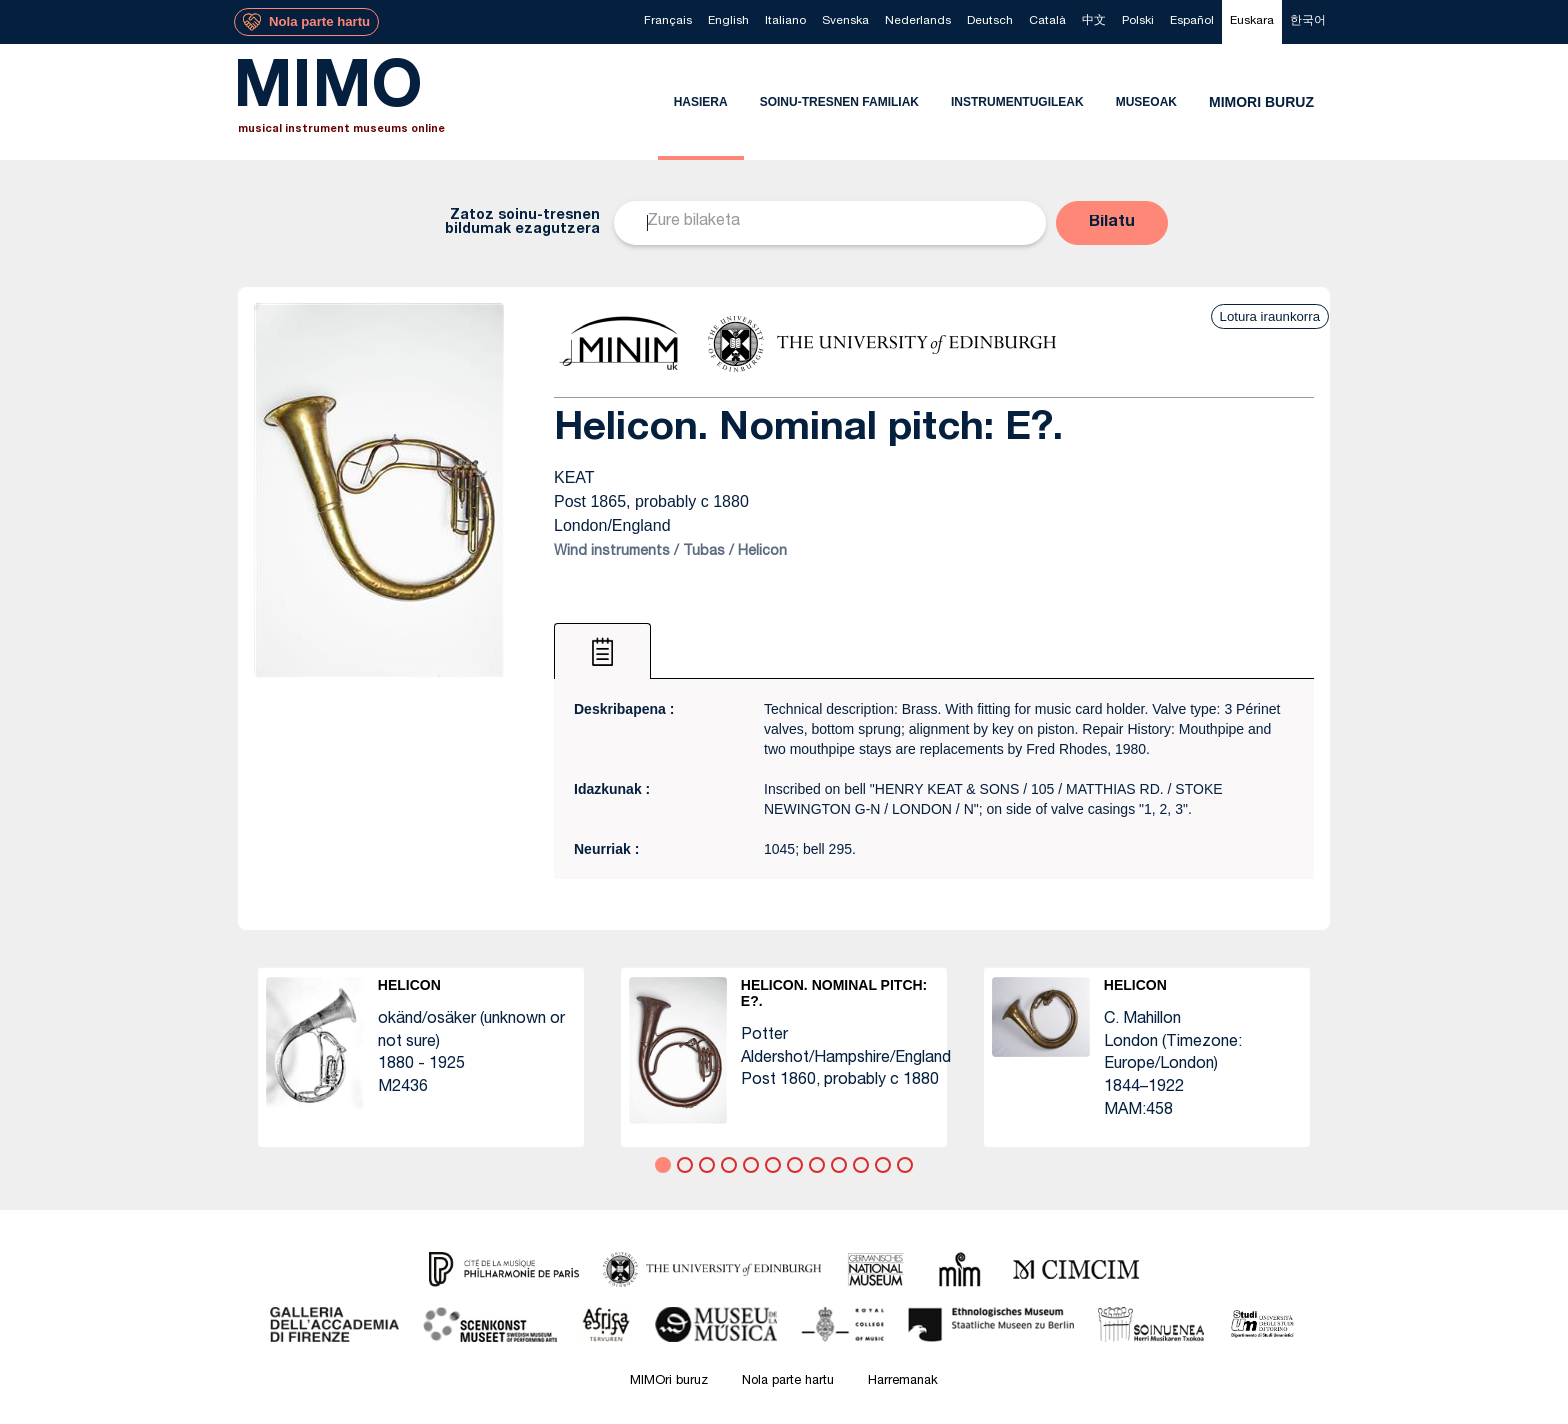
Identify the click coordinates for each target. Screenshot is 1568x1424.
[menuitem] (668, 22)
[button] (1112, 223)
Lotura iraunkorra (1270, 316)
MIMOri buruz (669, 1381)
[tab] (602, 651)
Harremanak (903, 1381)
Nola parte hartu (788, 1381)
